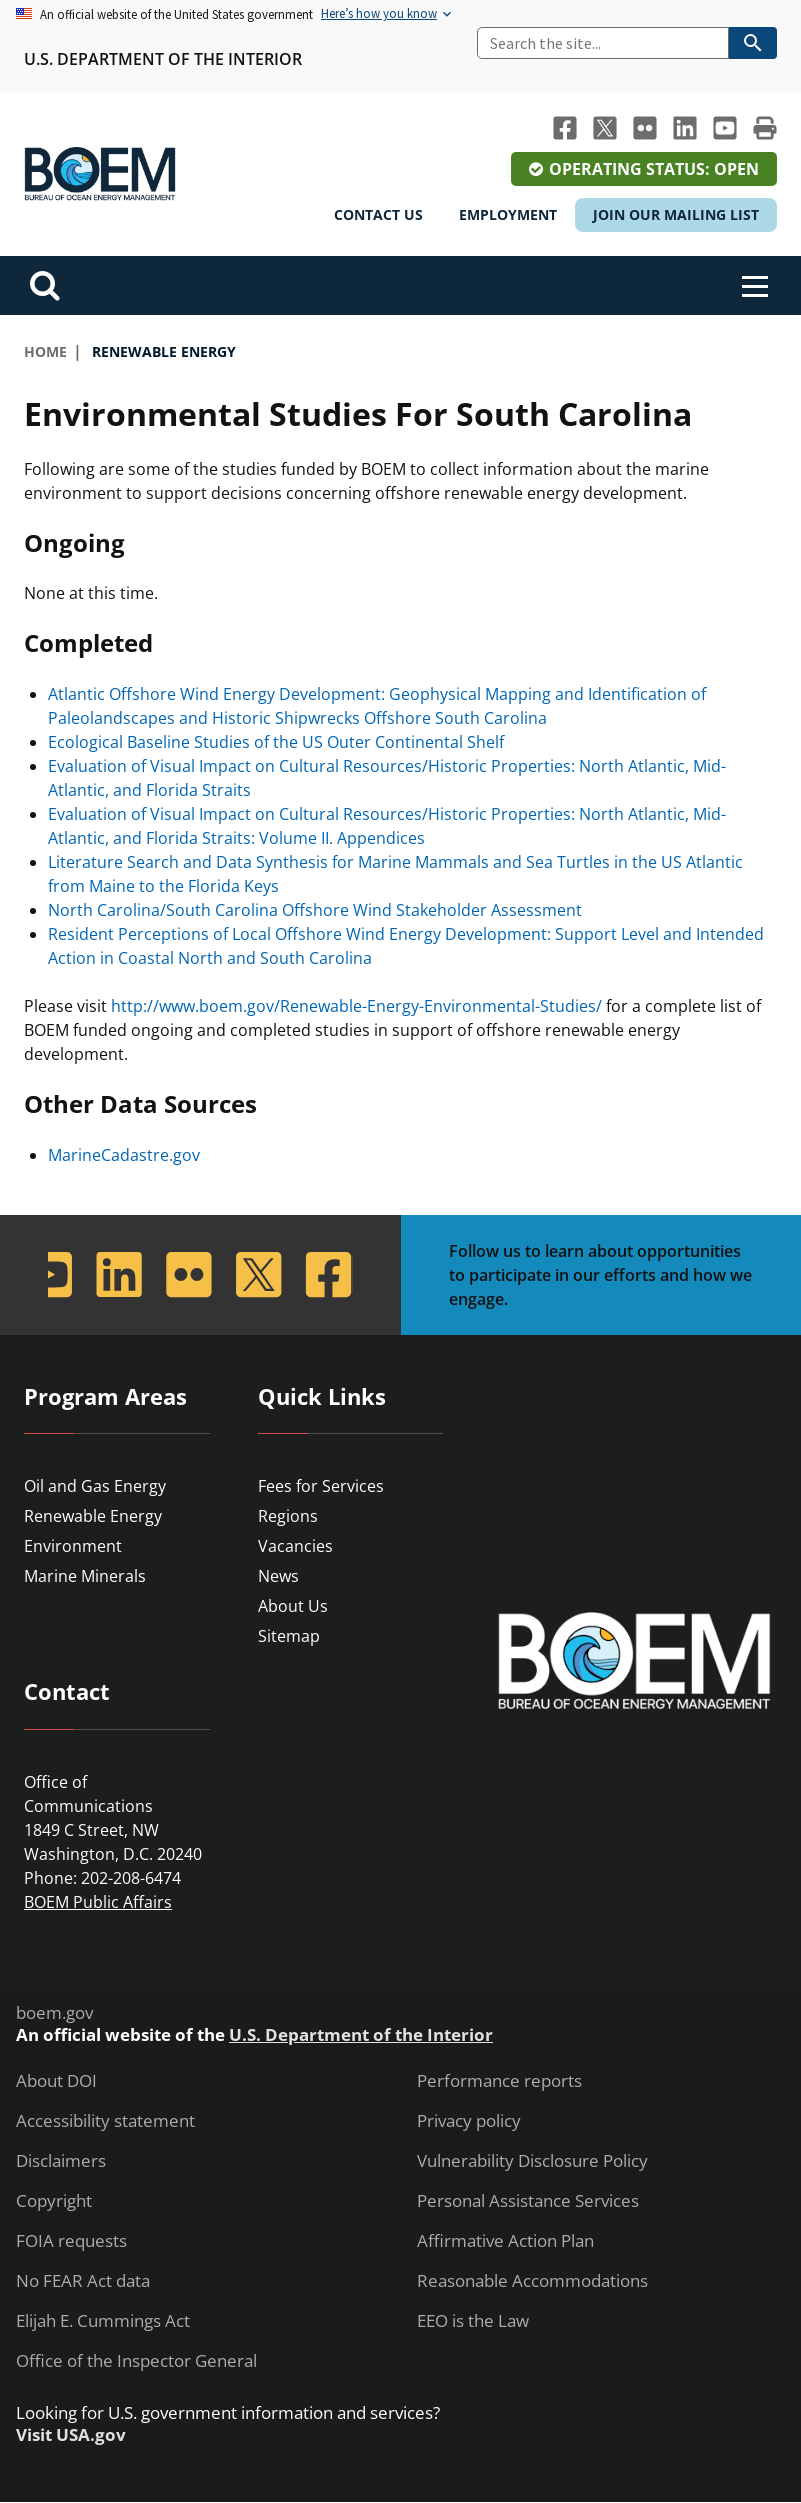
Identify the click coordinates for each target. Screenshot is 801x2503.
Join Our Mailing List (676, 214)
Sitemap (289, 1636)
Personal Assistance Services (528, 2201)
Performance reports (499, 2081)
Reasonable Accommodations (532, 2281)
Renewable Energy (93, 1516)
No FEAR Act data (83, 2281)
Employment (508, 214)
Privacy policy (469, 2121)
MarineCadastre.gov (124, 1155)
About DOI (56, 2081)
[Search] (603, 43)
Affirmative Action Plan (505, 2241)
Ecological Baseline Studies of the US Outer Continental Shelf (276, 742)
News (278, 1576)
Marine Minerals (85, 1576)
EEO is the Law (473, 2321)
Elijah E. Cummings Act (103, 2321)
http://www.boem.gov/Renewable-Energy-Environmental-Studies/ (356, 1006)
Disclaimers (61, 2161)
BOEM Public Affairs (98, 1902)
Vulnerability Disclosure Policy (532, 2161)
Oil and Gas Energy (95, 1486)
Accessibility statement (105, 2121)
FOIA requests (71, 2241)
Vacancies (295, 1546)
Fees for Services (321, 1486)
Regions (288, 1516)
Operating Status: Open (654, 169)
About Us (293, 1606)
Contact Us (378, 214)
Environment (73, 1546)
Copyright (54, 2201)
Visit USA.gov (71, 2435)
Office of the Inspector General (136, 2361)
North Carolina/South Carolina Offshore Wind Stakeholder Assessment (315, 910)
